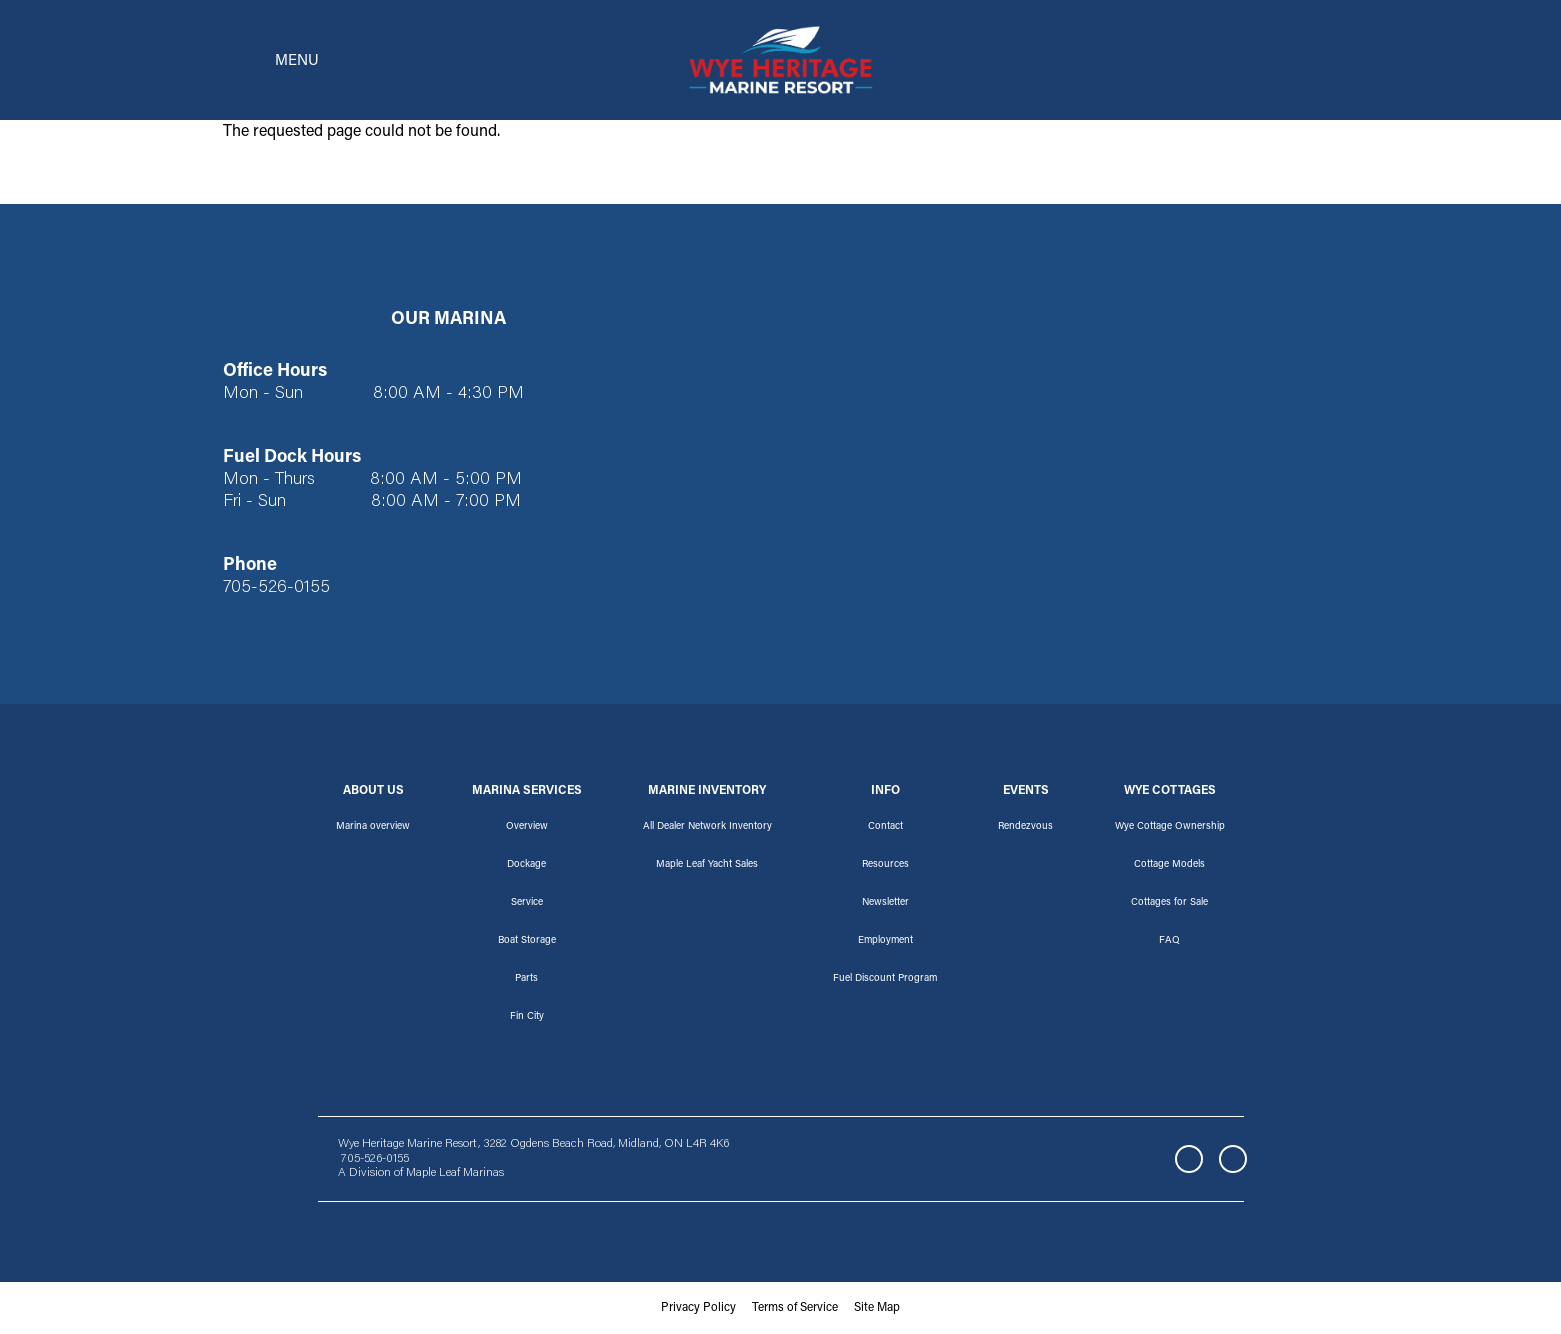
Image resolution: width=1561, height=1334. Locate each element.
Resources (885, 865)
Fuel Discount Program (885, 979)
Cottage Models (1169, 865)
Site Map (877, 1308)
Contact (885, 827)
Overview (527, 827)
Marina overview (373, 827)
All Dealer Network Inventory (707, 827)
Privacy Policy (698, 1308)
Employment (885, 941)
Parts (526, 979)
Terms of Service (795, 1308)
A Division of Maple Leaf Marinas (421, 1173)
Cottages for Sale (1169, 903)
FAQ (1169, 941)
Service (527, 903)
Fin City (527, 1017)
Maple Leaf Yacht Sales (707, 865)
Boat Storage (527, 941)
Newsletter (885, 903)
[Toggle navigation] (265, 60)
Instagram (1233, 1159)
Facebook (1189, 1159)
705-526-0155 (276, 588)
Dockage (526, 865)
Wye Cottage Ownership (1170, 827)
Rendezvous (1025, 827)
